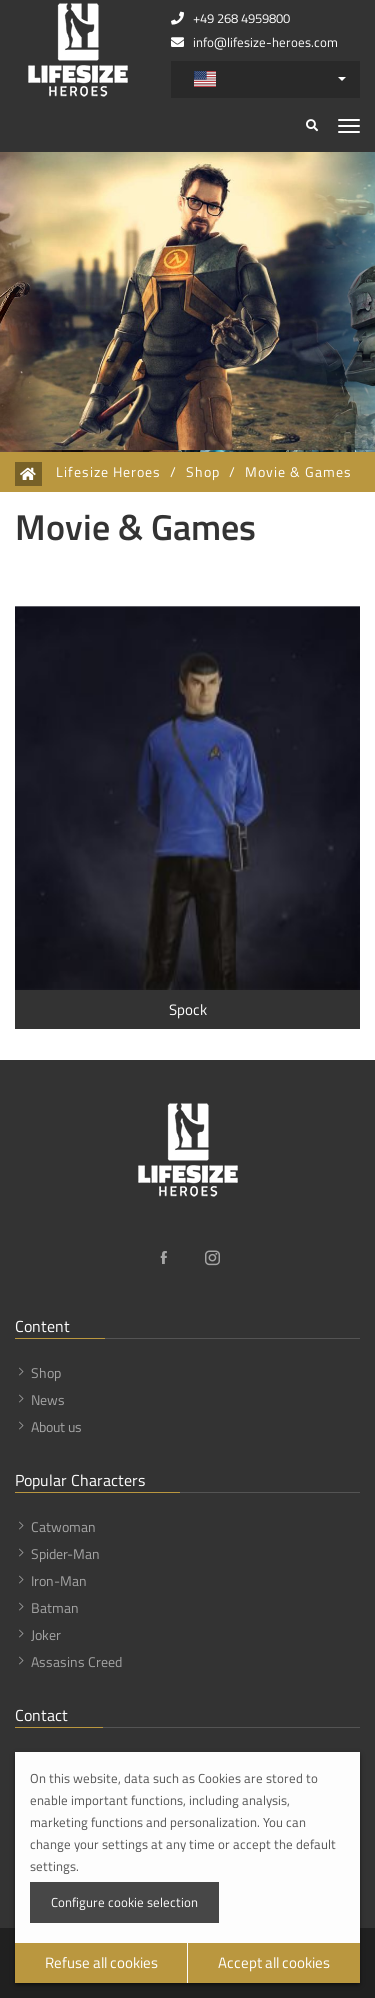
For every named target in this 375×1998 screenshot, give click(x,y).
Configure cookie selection (124, 1902)
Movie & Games (298, 472)
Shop (203, 472)
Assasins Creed (76, 1661)
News (48, 1399)
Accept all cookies (274, 1962)
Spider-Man (65, 1553)
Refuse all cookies (101, 1962)
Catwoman (63, 1526)
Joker (46, 1634)
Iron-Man (59, 1580)
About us (56, 1426)
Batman (55, 1607)
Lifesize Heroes (108, 472)
